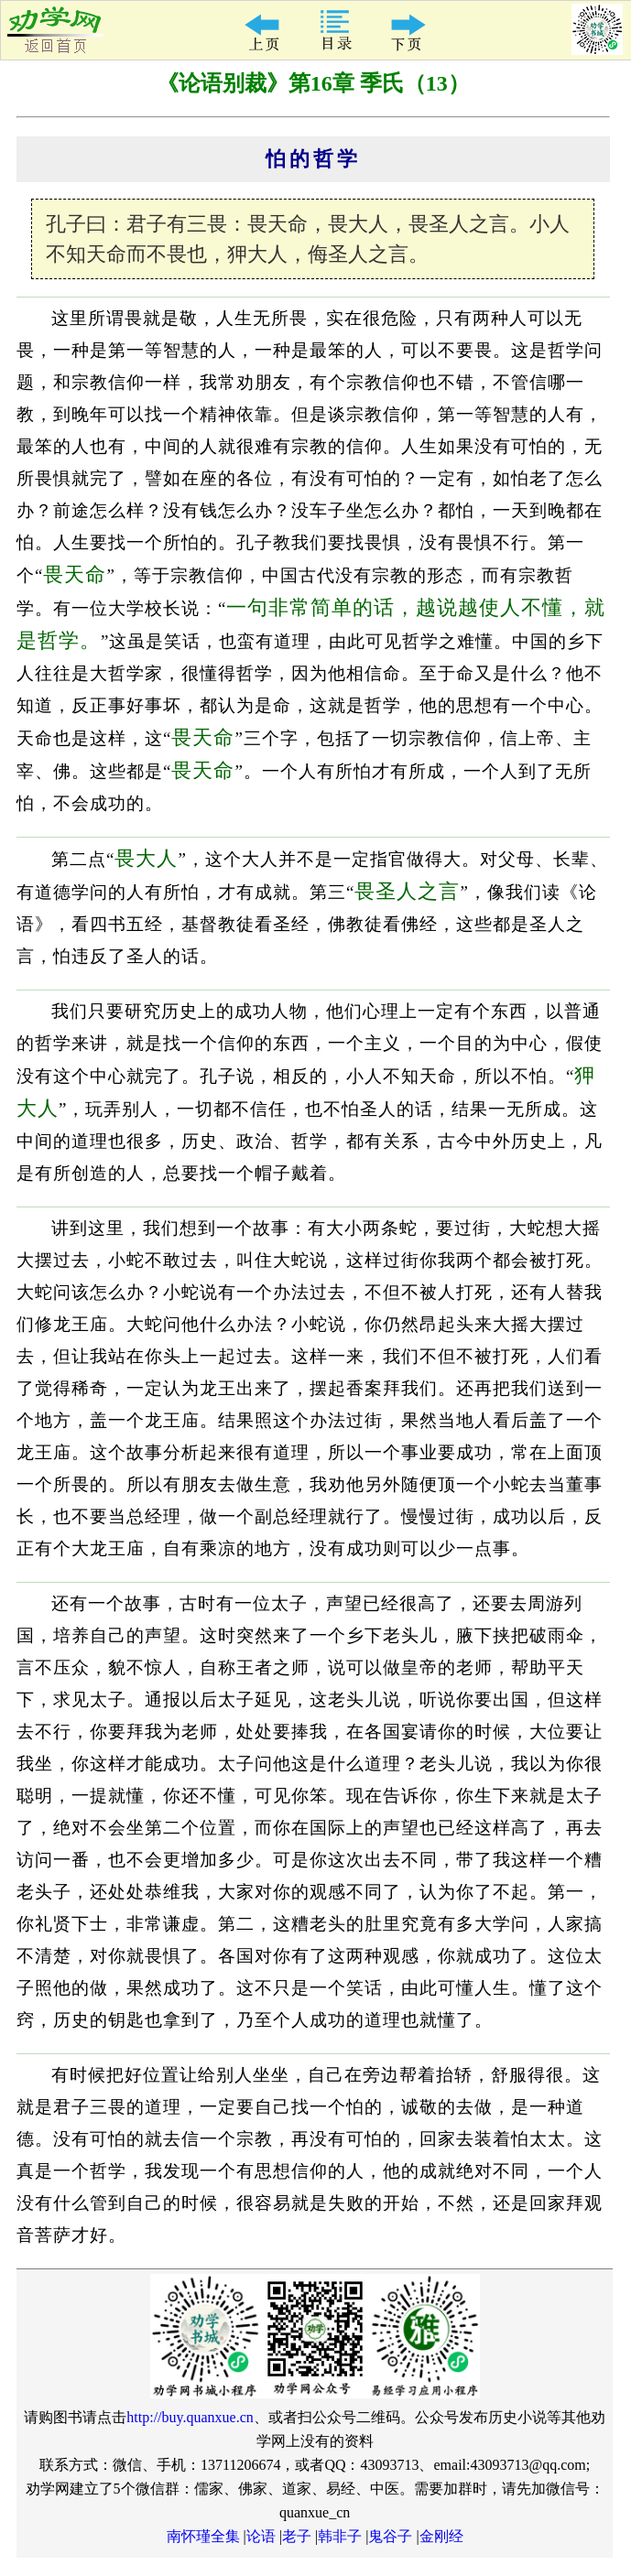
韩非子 (340, 2536)
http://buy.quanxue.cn (190, 2417)
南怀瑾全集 (203, 2536)
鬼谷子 (390, 2536)
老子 (296, 2536)
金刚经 (441, 2536)
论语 (261, 2536)
